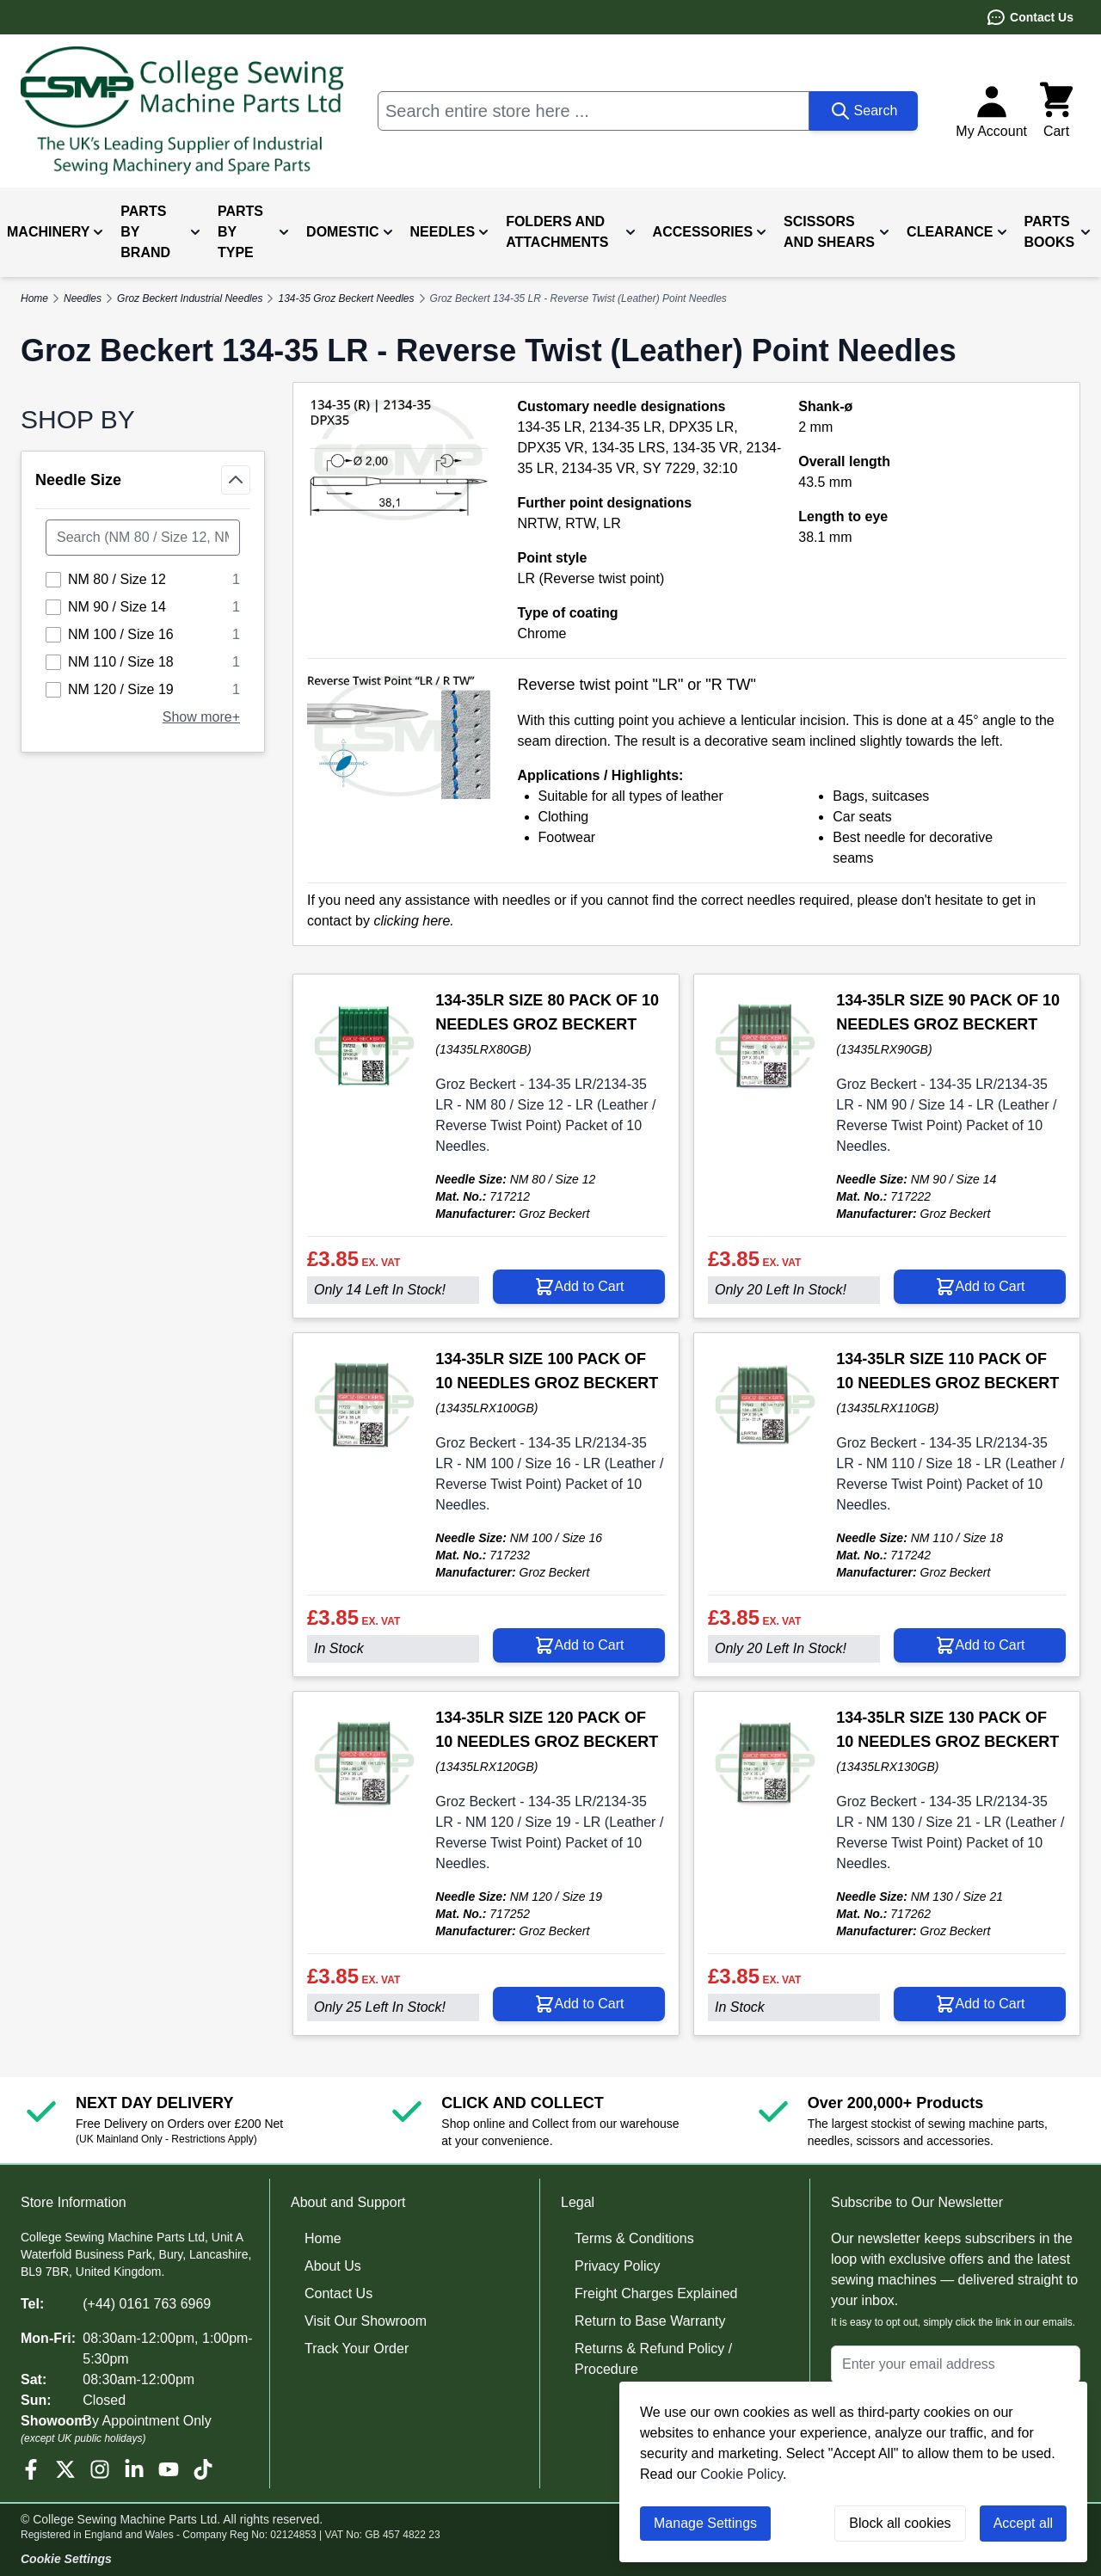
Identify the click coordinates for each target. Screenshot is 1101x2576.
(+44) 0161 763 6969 (147, 2303)
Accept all (1023, 2523)
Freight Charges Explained (656, 2293)
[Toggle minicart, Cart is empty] (1056, 111)
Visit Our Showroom (365, 2321)
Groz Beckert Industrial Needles (189, 298)
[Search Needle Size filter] (143, 538)
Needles (82, 298)
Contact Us (1029, 17)
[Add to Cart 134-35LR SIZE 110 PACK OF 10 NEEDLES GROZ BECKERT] (980, 1645)
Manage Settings (705, 2523)
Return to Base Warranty (650, 2321)
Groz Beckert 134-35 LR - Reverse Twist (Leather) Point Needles (578, 298)
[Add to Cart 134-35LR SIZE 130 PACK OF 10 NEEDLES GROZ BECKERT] (980, 2004)
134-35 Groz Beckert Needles (346, 298)
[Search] (864, 111)
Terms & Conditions (634, 2238)
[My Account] (991, 111)
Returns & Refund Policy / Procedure (653, 2358)
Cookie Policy (741, 2474)
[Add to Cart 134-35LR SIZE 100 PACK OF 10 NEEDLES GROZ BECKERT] (579, 1645)
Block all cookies (899, 2523)
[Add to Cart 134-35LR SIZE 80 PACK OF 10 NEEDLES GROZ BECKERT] (579, 1287)
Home (322, 2238)
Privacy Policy (618, 2266)
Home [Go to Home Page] (34, 298)
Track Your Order (356, 2348)
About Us (332, 2266)
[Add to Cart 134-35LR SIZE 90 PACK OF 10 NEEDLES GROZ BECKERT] (980, 1287)
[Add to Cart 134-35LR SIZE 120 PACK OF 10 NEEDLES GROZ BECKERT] (579, 2004)
